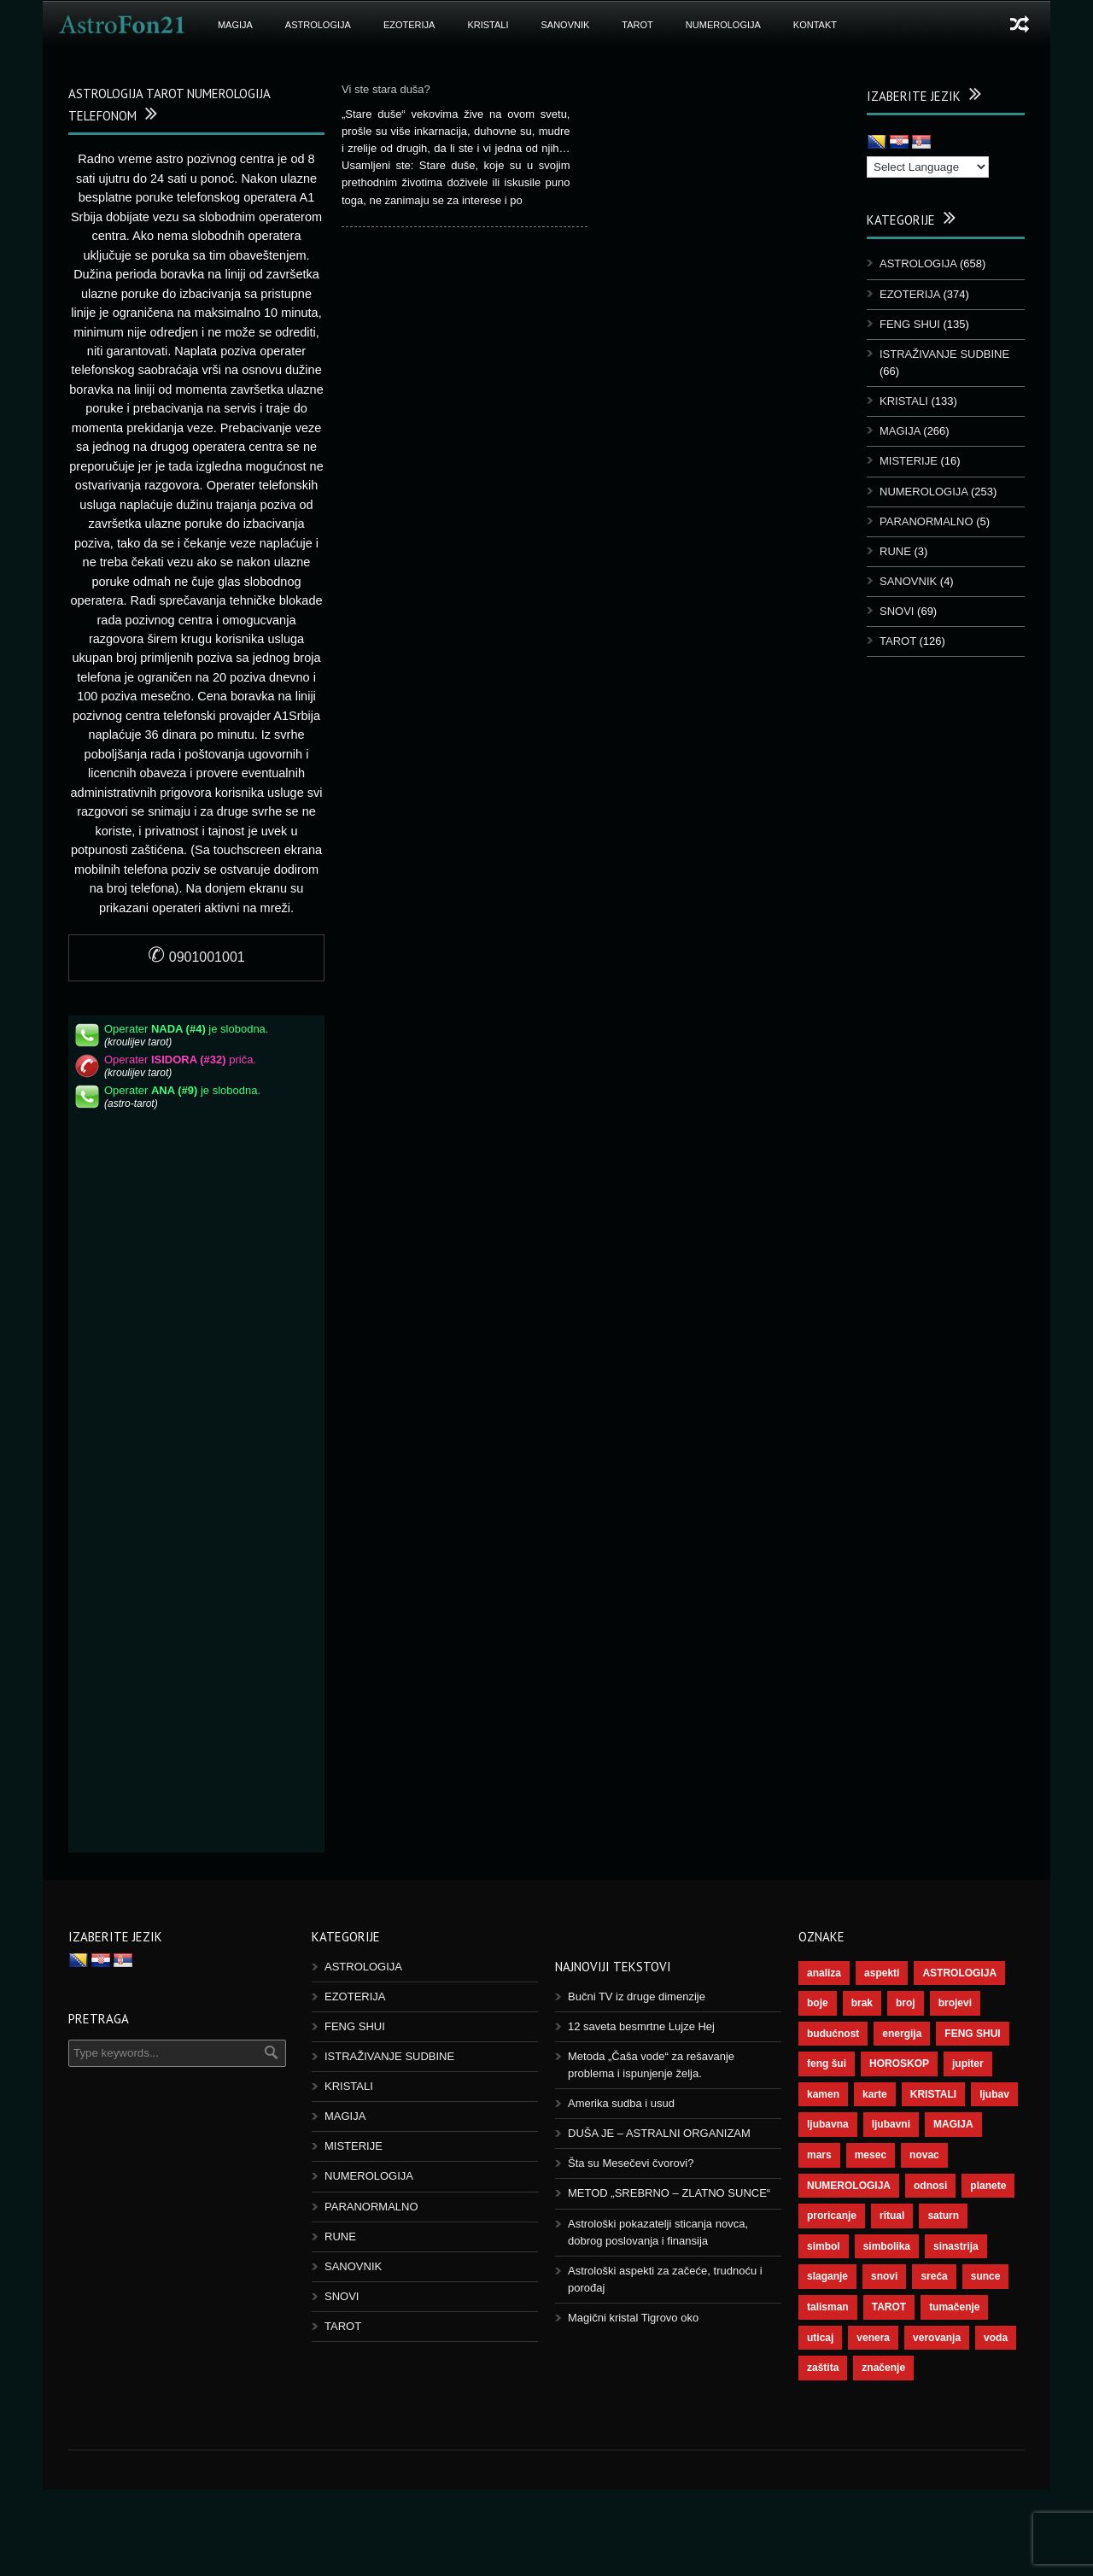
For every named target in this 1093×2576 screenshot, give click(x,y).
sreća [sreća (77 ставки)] (934, 2276)
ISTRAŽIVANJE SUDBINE (944, 354)
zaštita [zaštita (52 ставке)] (823, 2368)
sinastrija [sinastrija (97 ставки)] (956, 2246)
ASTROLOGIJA (318, 25)
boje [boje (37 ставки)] (817, 2003)
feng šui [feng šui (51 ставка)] (826, 2064)
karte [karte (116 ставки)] (874, 2094)
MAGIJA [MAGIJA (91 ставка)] (953, 2124)
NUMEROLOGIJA (723, 25)
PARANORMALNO (926, 521)
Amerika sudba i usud (621, 2103)
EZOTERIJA (409, 25)
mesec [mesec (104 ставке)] (870, 2155)
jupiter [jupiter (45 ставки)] (968, 2064)
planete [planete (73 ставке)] (988, 2186)
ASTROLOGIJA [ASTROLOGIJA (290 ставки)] (959, 1973)
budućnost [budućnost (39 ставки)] (833, 2034)
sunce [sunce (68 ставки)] (986, 2276)
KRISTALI (487, 25)
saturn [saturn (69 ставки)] (943, 2216)
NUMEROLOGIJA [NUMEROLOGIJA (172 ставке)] (849, 2186)
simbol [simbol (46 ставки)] (823, 2246)
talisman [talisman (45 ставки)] (828, 2307)
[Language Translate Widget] (928, 167)
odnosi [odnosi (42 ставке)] (930, 2186)
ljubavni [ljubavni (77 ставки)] (891, 2124)
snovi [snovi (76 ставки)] (884, 2276)
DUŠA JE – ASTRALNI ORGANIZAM (659, 2133)
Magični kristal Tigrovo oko (633, 2317)
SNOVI (897, 611)
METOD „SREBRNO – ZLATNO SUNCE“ (669, 2193)
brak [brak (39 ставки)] (862, 2003)
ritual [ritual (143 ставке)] (892, 2216)
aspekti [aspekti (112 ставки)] (881, 1973)
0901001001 (196, 957)
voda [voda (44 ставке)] (996, 2338)
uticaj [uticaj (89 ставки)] (820, 2338)
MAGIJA (235, 25)
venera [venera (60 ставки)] (873, 2338)
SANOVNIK (565, 25)
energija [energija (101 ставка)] (901, 2034)
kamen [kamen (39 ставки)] (823, 2094)
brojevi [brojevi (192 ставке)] (955, 2003)
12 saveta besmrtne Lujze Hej (641, 2026)
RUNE (895, 551)
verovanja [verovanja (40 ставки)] (937, 2338)
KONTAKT (815, 25)
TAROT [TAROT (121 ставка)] (889, 2307)
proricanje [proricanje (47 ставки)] (831, 2216)
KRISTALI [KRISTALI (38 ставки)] (933, 2094)
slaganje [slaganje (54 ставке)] (827, 2276)
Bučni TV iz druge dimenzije (636, 1996)
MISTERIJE (909, 460)
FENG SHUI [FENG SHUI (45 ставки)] (972, 2034)
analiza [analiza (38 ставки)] (824, 1973)
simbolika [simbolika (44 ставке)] (886, 2246)
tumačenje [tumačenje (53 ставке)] (954, 2307)
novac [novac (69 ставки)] (924, 2155)
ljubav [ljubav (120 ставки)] (994, 2094)
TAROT (637, 25)
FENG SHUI (910, 324)
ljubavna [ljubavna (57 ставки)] (828, 2124)
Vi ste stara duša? (386, 89)
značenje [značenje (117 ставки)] (883, 2368)
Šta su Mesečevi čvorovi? (630, 2163)
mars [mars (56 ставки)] (819, 2155)
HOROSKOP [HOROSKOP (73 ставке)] (899, 2064)
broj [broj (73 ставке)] (905, 2003)
